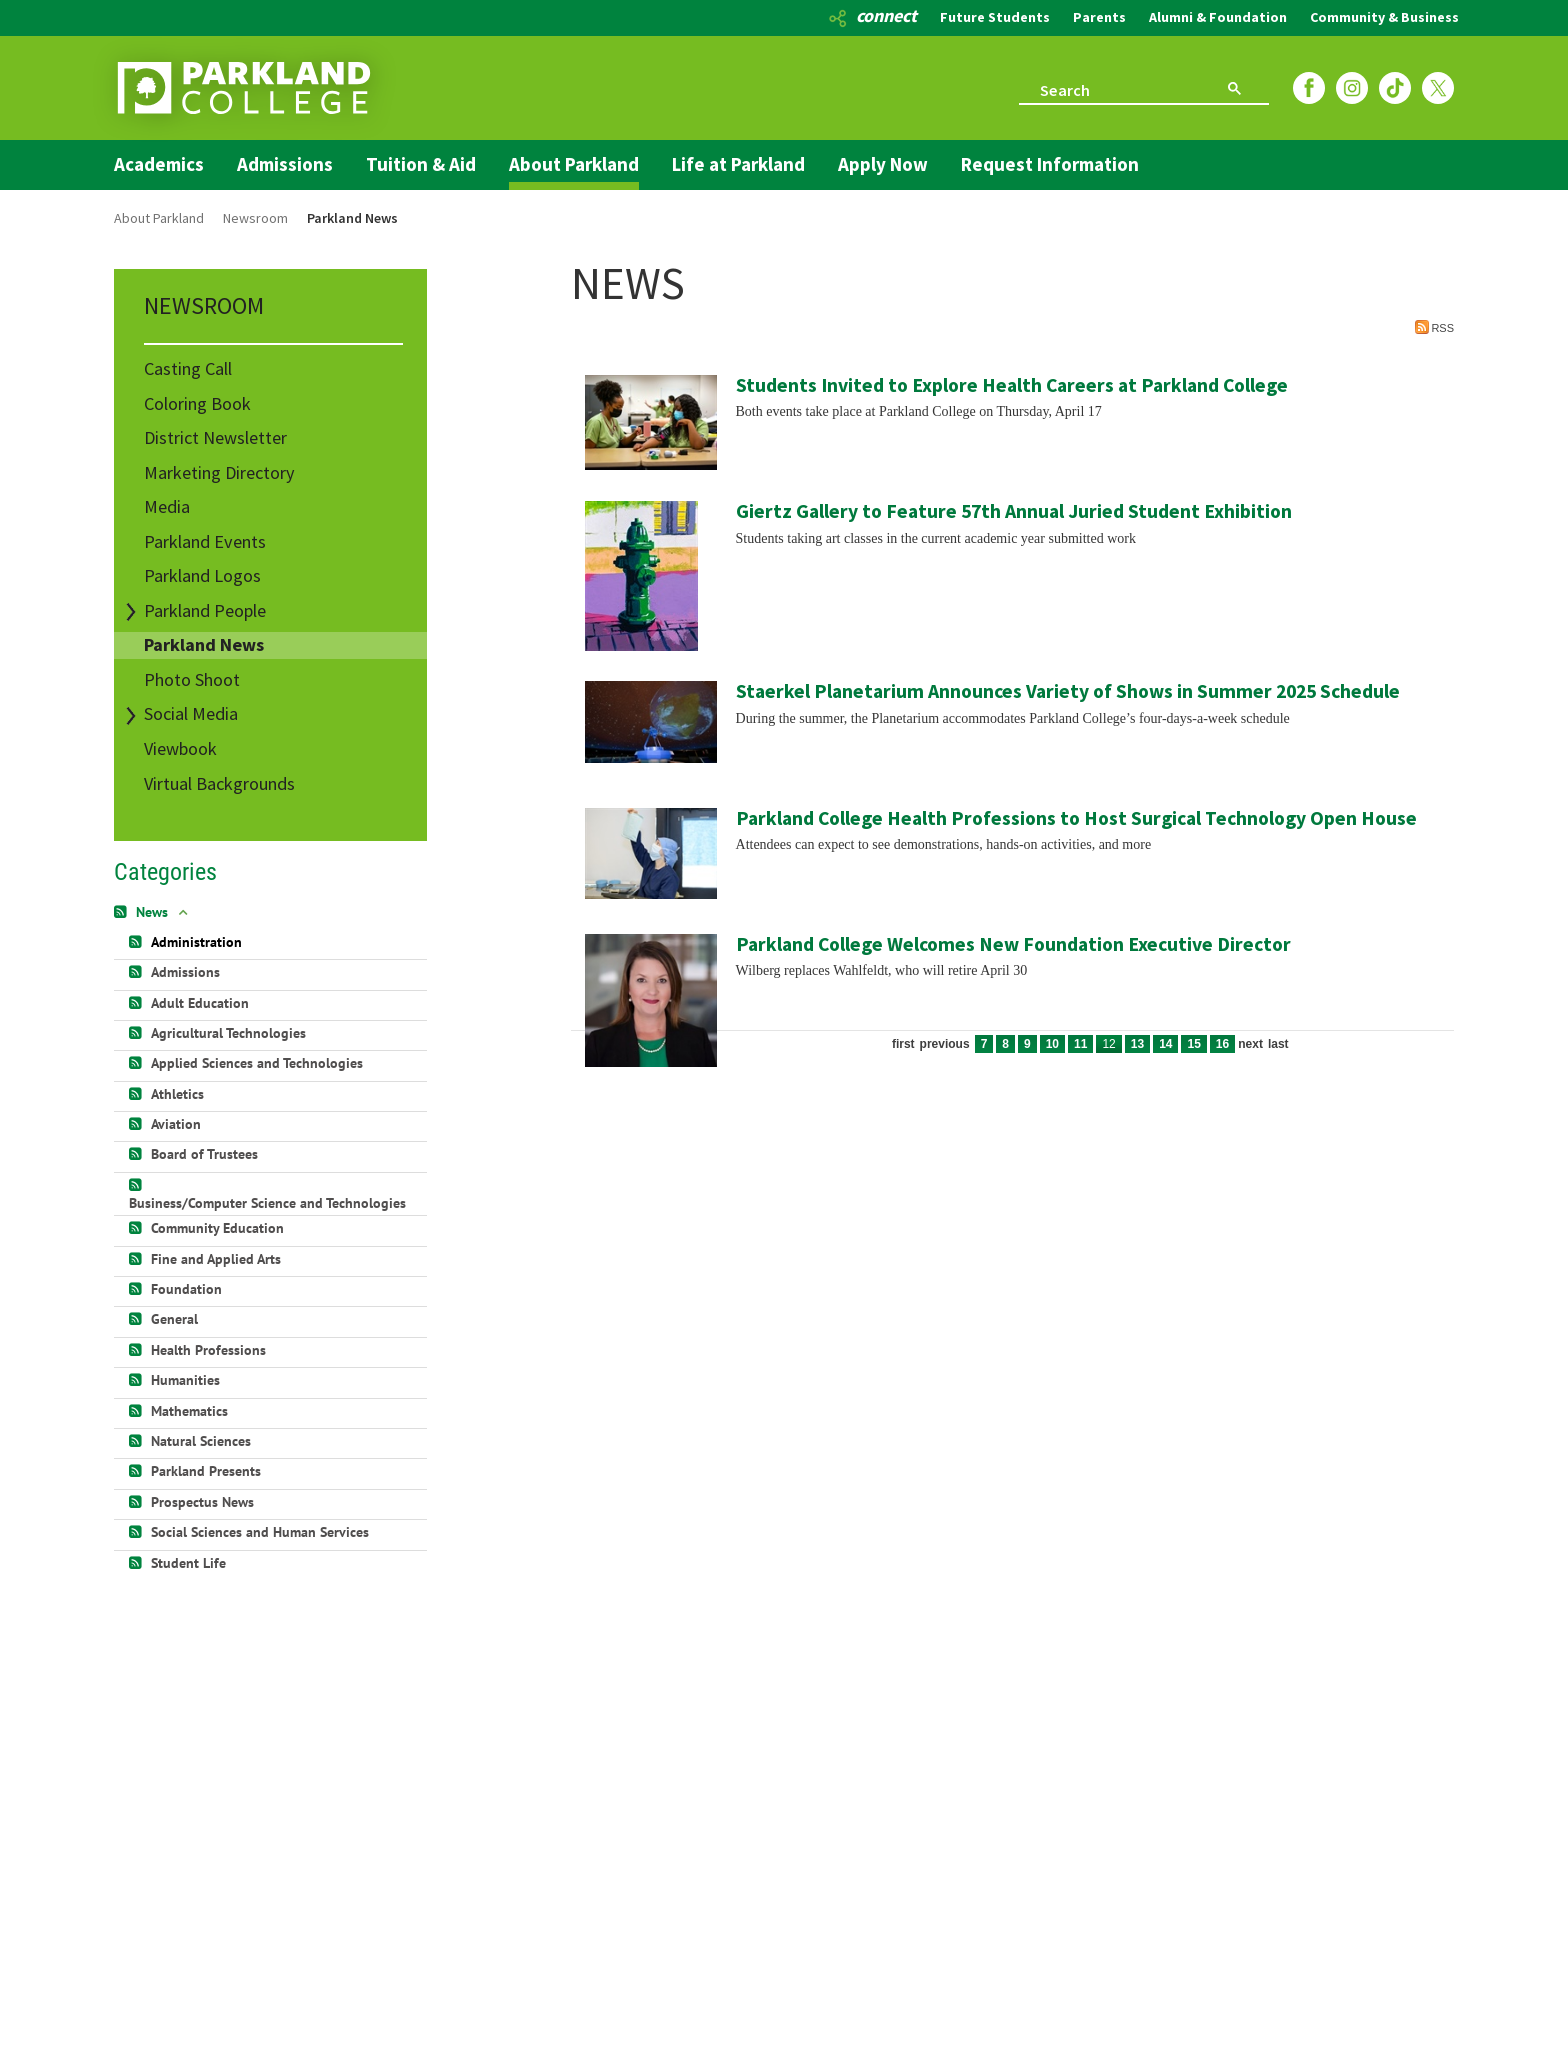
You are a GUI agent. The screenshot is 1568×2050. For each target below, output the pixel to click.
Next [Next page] (1250, 1044)
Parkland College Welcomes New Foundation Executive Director (1013, 944)
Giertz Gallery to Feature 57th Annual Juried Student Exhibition (1014, 511)
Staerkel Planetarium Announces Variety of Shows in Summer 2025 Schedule (1068, 691)
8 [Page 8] (1005, 1044)
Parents (1099, 17)
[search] (1106, 88)
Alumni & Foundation (1218, 17)
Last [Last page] (1278, 1044)
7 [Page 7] (984, 1044)
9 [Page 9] (1027, 1044)
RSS (1434, 327)
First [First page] (903, 1044)
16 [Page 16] (1222, 1044)
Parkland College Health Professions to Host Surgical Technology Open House (1076, 818)
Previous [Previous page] (945, 1044)
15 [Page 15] (1193, 1044)
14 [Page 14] (1165, 1044)
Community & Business (1384, 17)
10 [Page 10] (1052, 1044)
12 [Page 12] (1108, 1044)
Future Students (995, 17)
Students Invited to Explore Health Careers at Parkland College (1012, 385)
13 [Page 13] (1137, 1044)
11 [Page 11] (1080, 1044)
